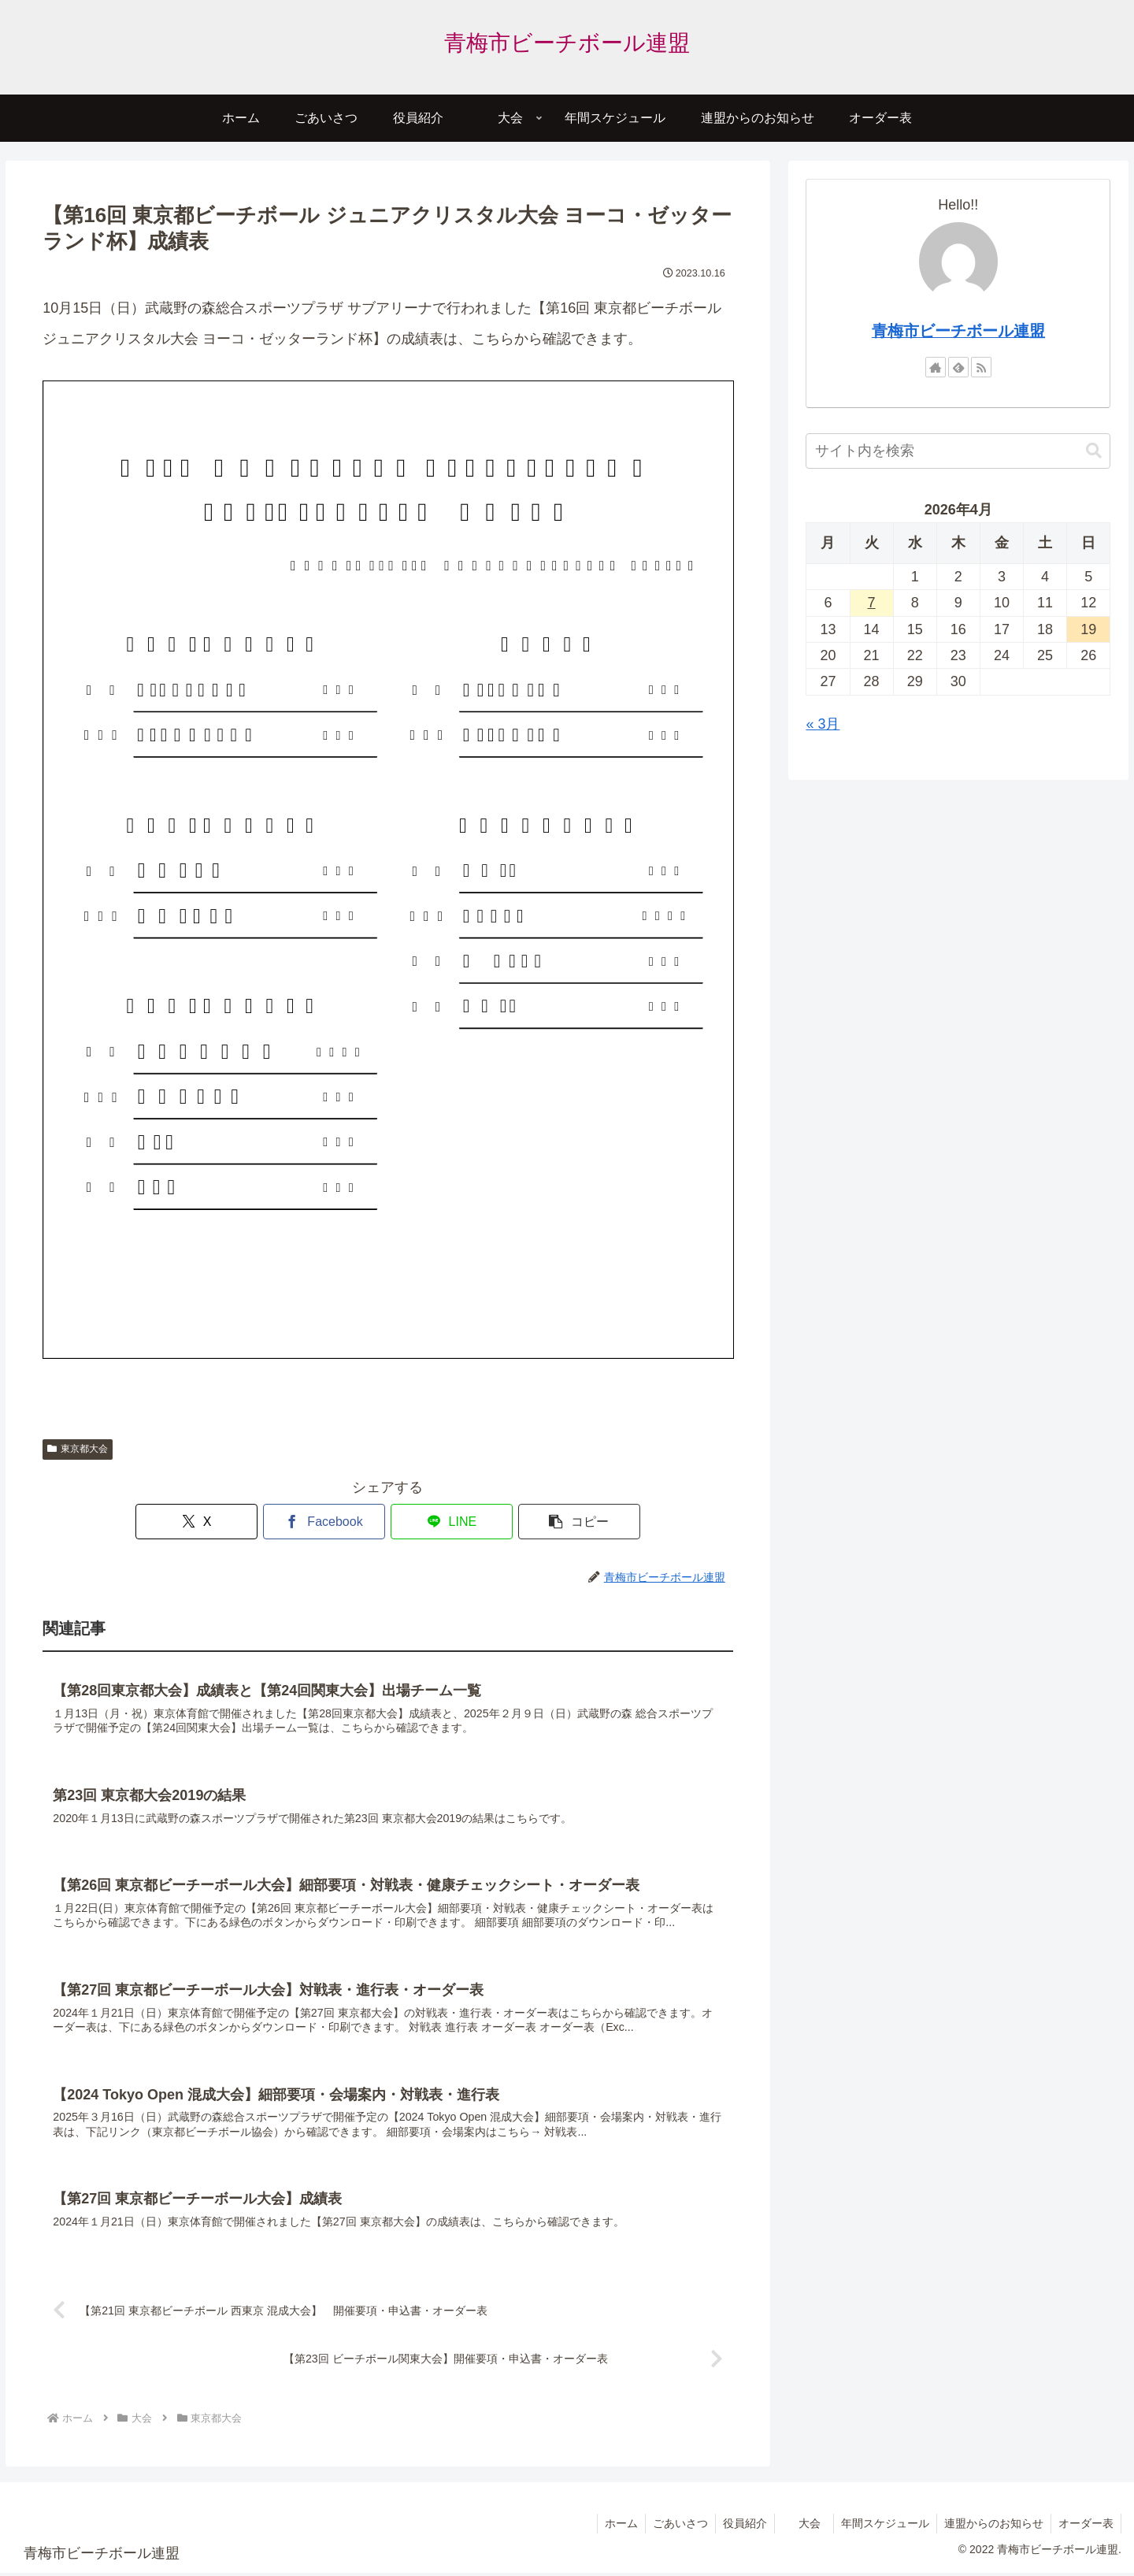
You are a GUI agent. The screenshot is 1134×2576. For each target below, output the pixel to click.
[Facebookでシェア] (330, 1521)
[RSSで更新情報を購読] (981, 367)
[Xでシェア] (213, 1521)
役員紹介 (738, 2527)
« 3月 (822, 724)
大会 (804, 2527)
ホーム (611, 2527)
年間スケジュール (881, 2527)
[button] (561, 1521)
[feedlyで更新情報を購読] (958, 367)
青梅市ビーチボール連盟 (958, 331)
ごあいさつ (671, 2527)
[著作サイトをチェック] (935, 367)
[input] (958, 451)
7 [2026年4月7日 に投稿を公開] (872, 603)
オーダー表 (1085, 2527)
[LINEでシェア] (446, 1521)
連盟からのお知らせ (991, 2527)
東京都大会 (77, 1448)
